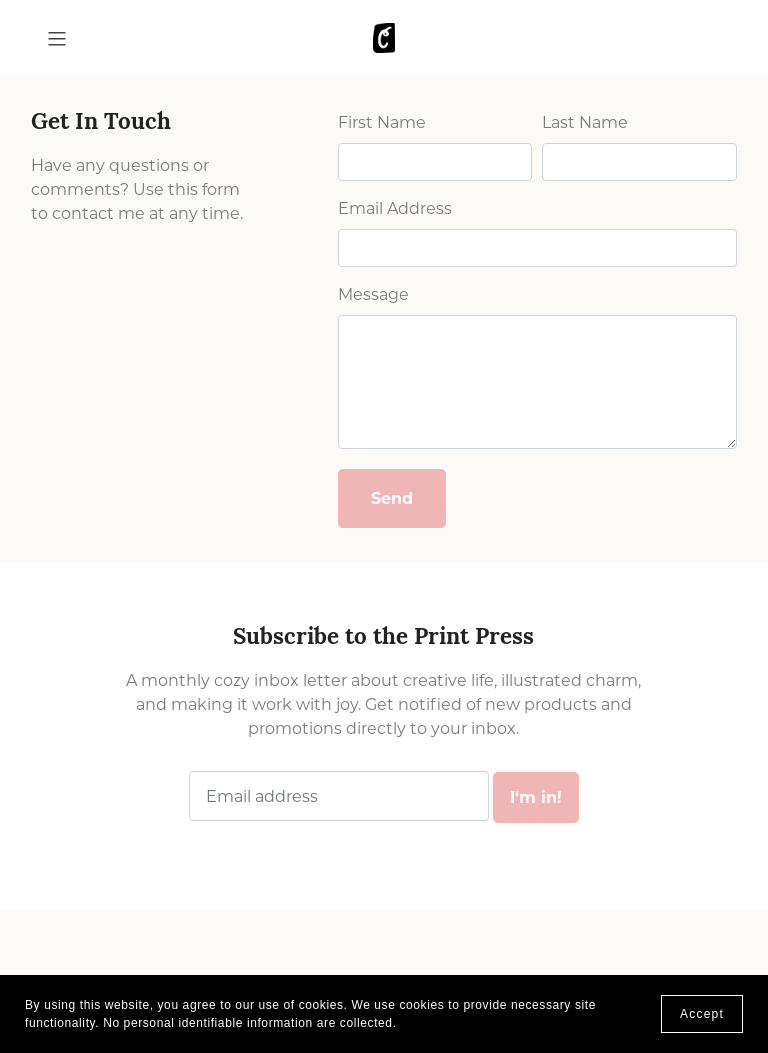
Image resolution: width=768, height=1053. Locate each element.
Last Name (585, 122)
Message (373, 294)
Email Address (395, 208)
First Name (382, 122)
